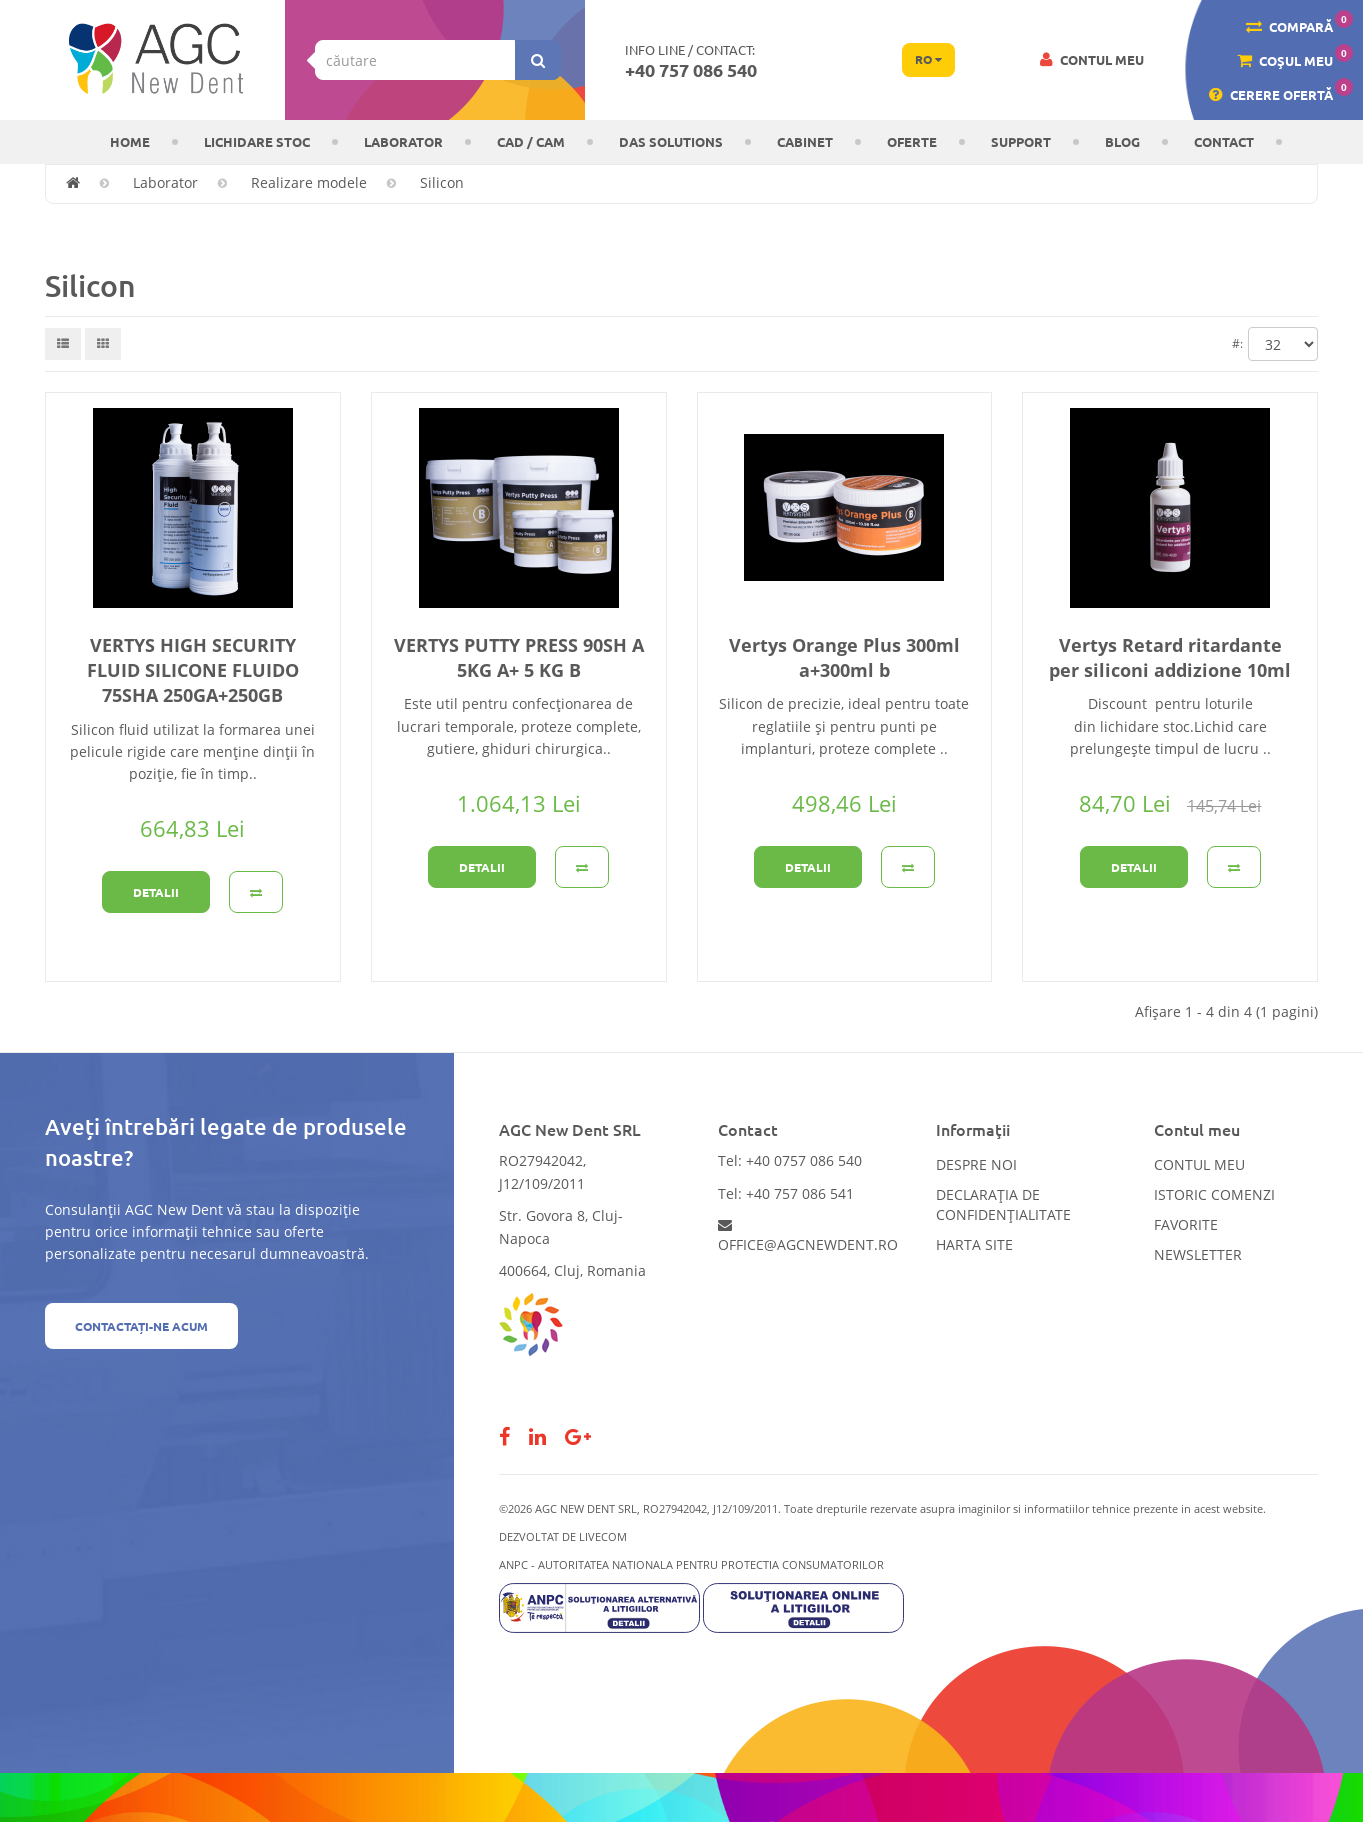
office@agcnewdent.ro (808, 1236)
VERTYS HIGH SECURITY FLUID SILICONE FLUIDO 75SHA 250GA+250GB (193, 670)
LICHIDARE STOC (257, 141)
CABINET (805, 141)
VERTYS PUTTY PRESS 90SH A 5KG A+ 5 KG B (519, 657)
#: (1237, 343)
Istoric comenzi (1214, 1194)
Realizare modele (309, 182)
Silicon (442, 182)
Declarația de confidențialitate (1003, 1204)
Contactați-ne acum (141, 1326)
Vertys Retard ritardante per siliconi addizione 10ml (1170, 657)
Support (1021, 141)
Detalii (156, 892)
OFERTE (912, 141)
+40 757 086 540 (691, 69)
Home (130, 141)
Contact (1224, 141)
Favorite (1186, 1224)
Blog (1122, 141)
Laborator (403, 141)
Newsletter (1198, 1254)
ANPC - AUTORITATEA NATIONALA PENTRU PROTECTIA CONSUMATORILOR (691, 1564)
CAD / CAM (531, 141)
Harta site (974, 1244)
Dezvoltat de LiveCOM (563, 1536)
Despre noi (976, 1164)
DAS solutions (671, 141)
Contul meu (1199, 1164)
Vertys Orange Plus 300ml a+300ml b (844, 657)
